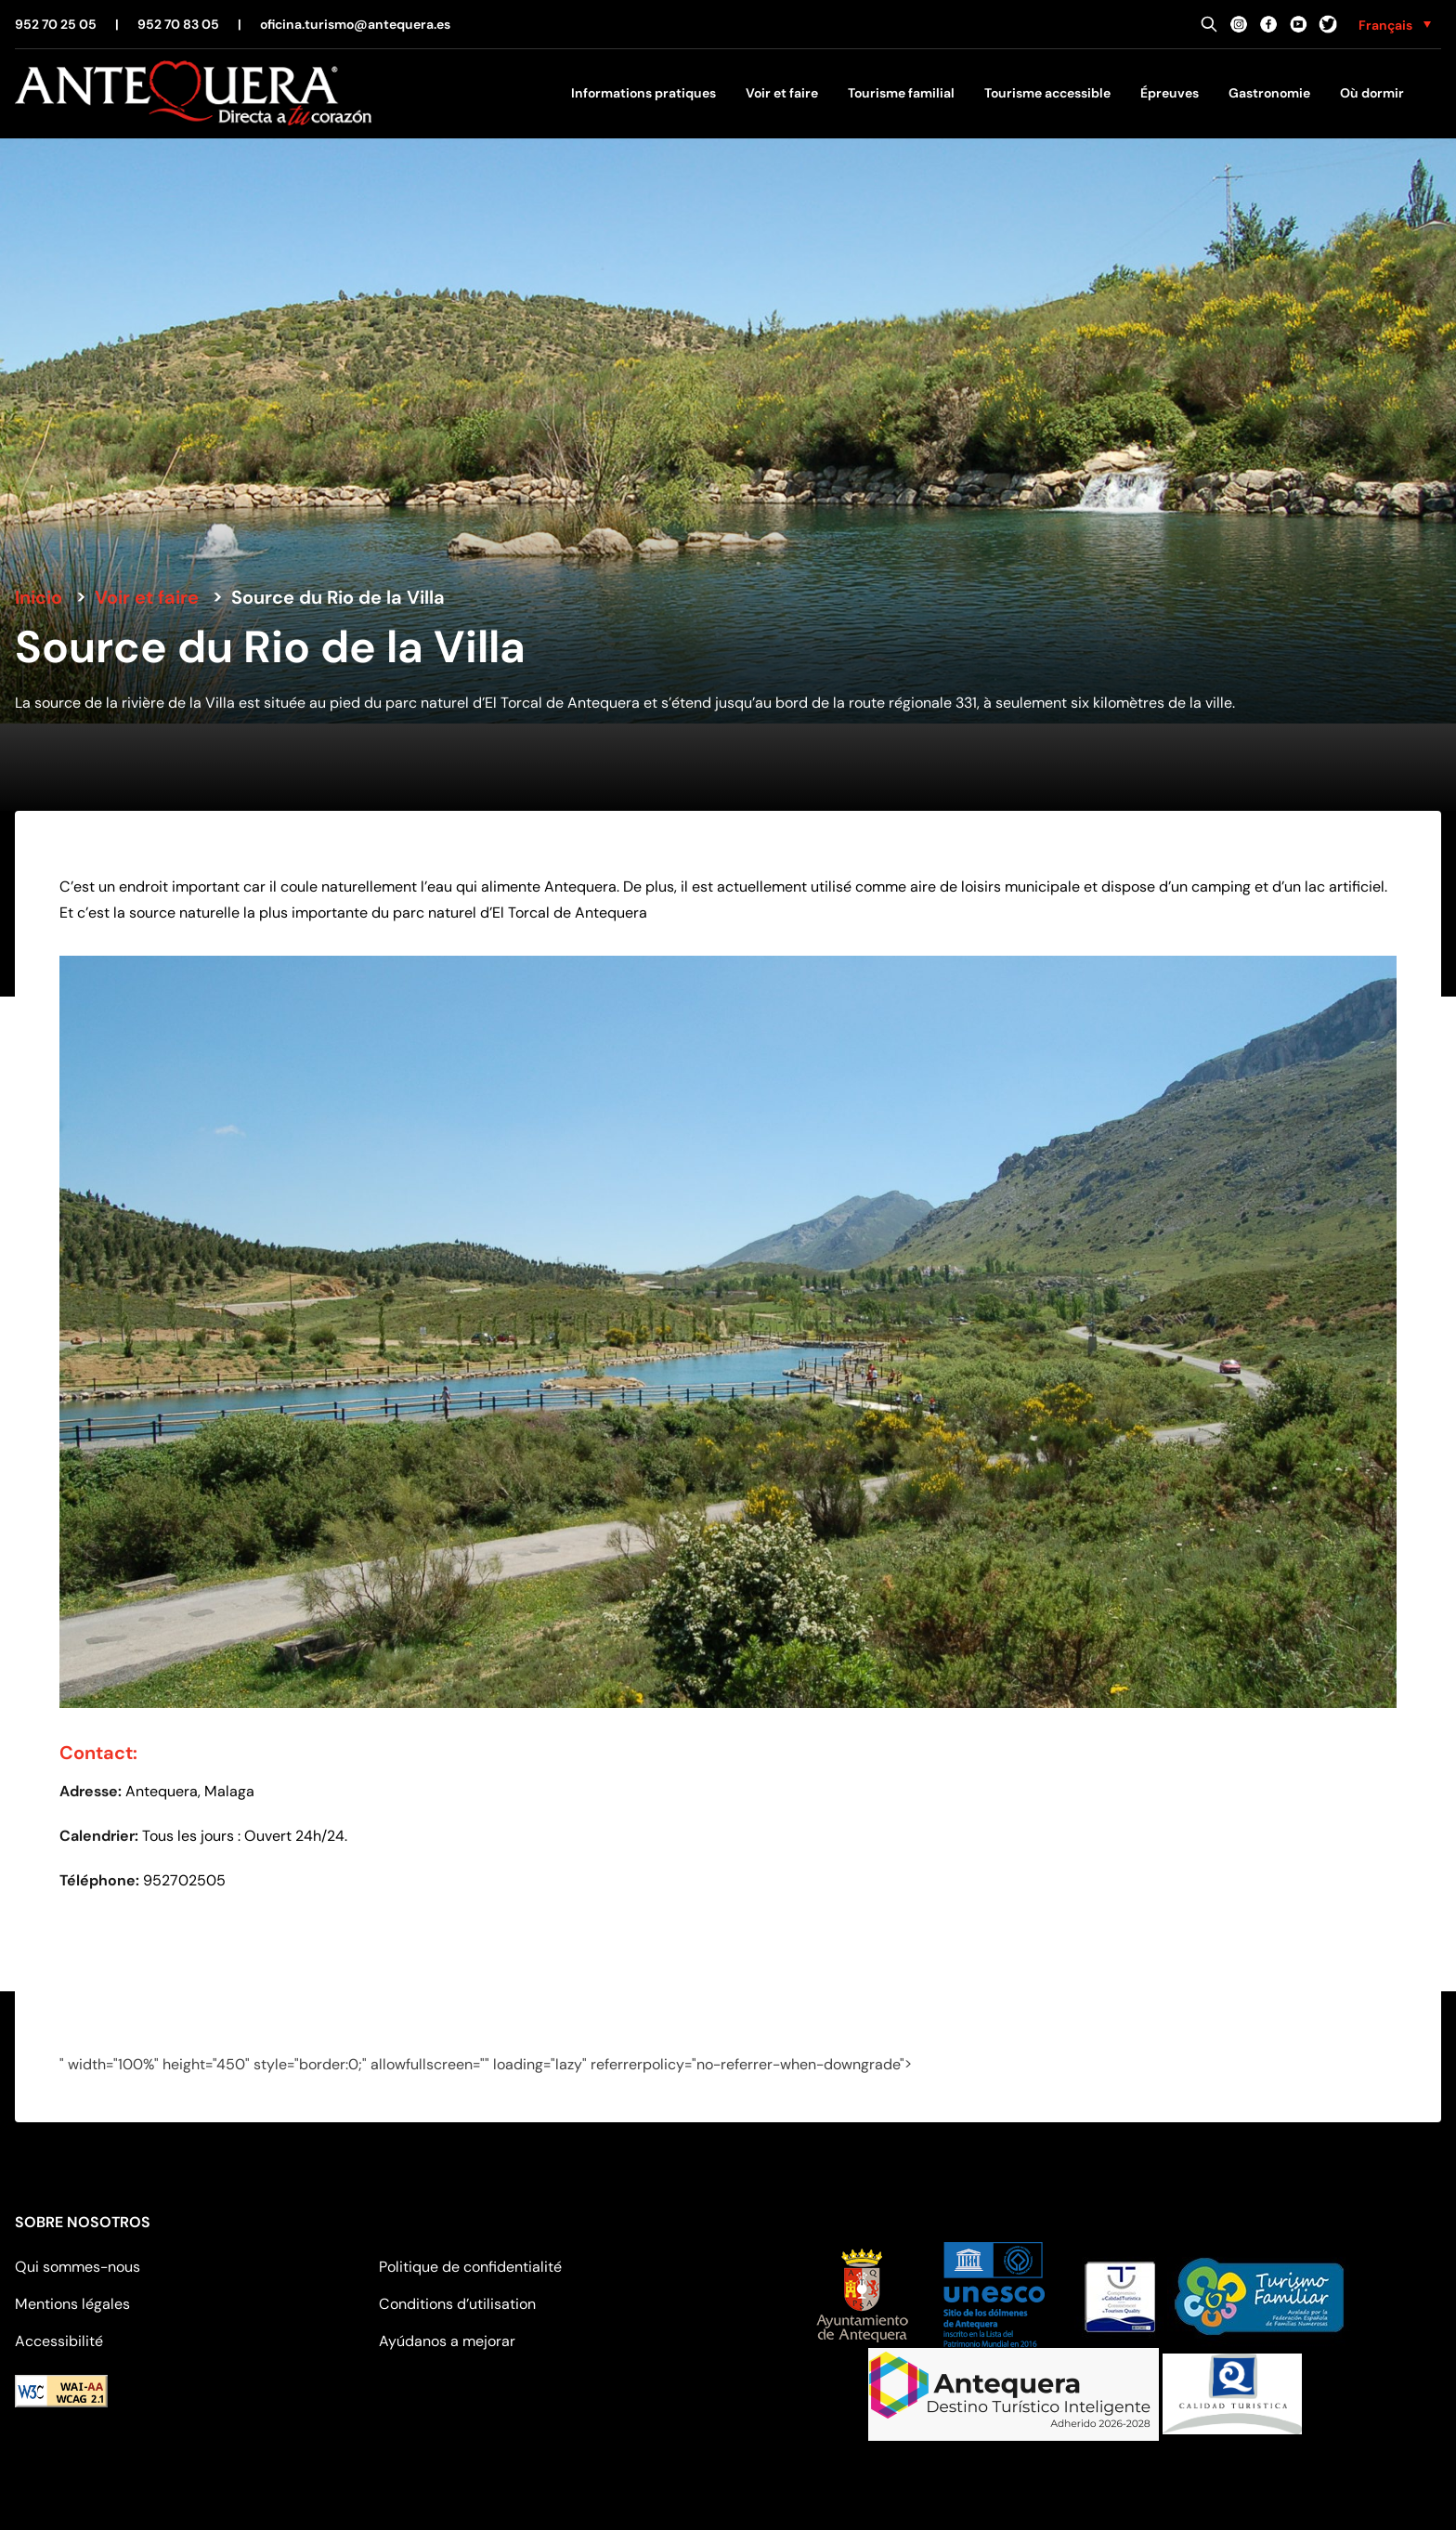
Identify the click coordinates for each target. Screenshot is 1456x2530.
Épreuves (1169, 93)
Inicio (38, 597)
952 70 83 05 (178, 24)
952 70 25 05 (56, 24)
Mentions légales (72, 2304)
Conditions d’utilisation (457, 2304)
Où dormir (1372, 93)
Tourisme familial (901, 93)
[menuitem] (1394, 24)
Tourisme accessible (1047, 93)
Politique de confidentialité (470, 2266)
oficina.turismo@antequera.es (355, 24)
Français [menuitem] (1385, 25)
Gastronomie (1269, 93)
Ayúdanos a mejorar (447, 2341)
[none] (1394, 24)
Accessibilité (59, 2341)
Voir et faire (782, 93)
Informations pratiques (643, 93)
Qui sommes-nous (77, 2266)
